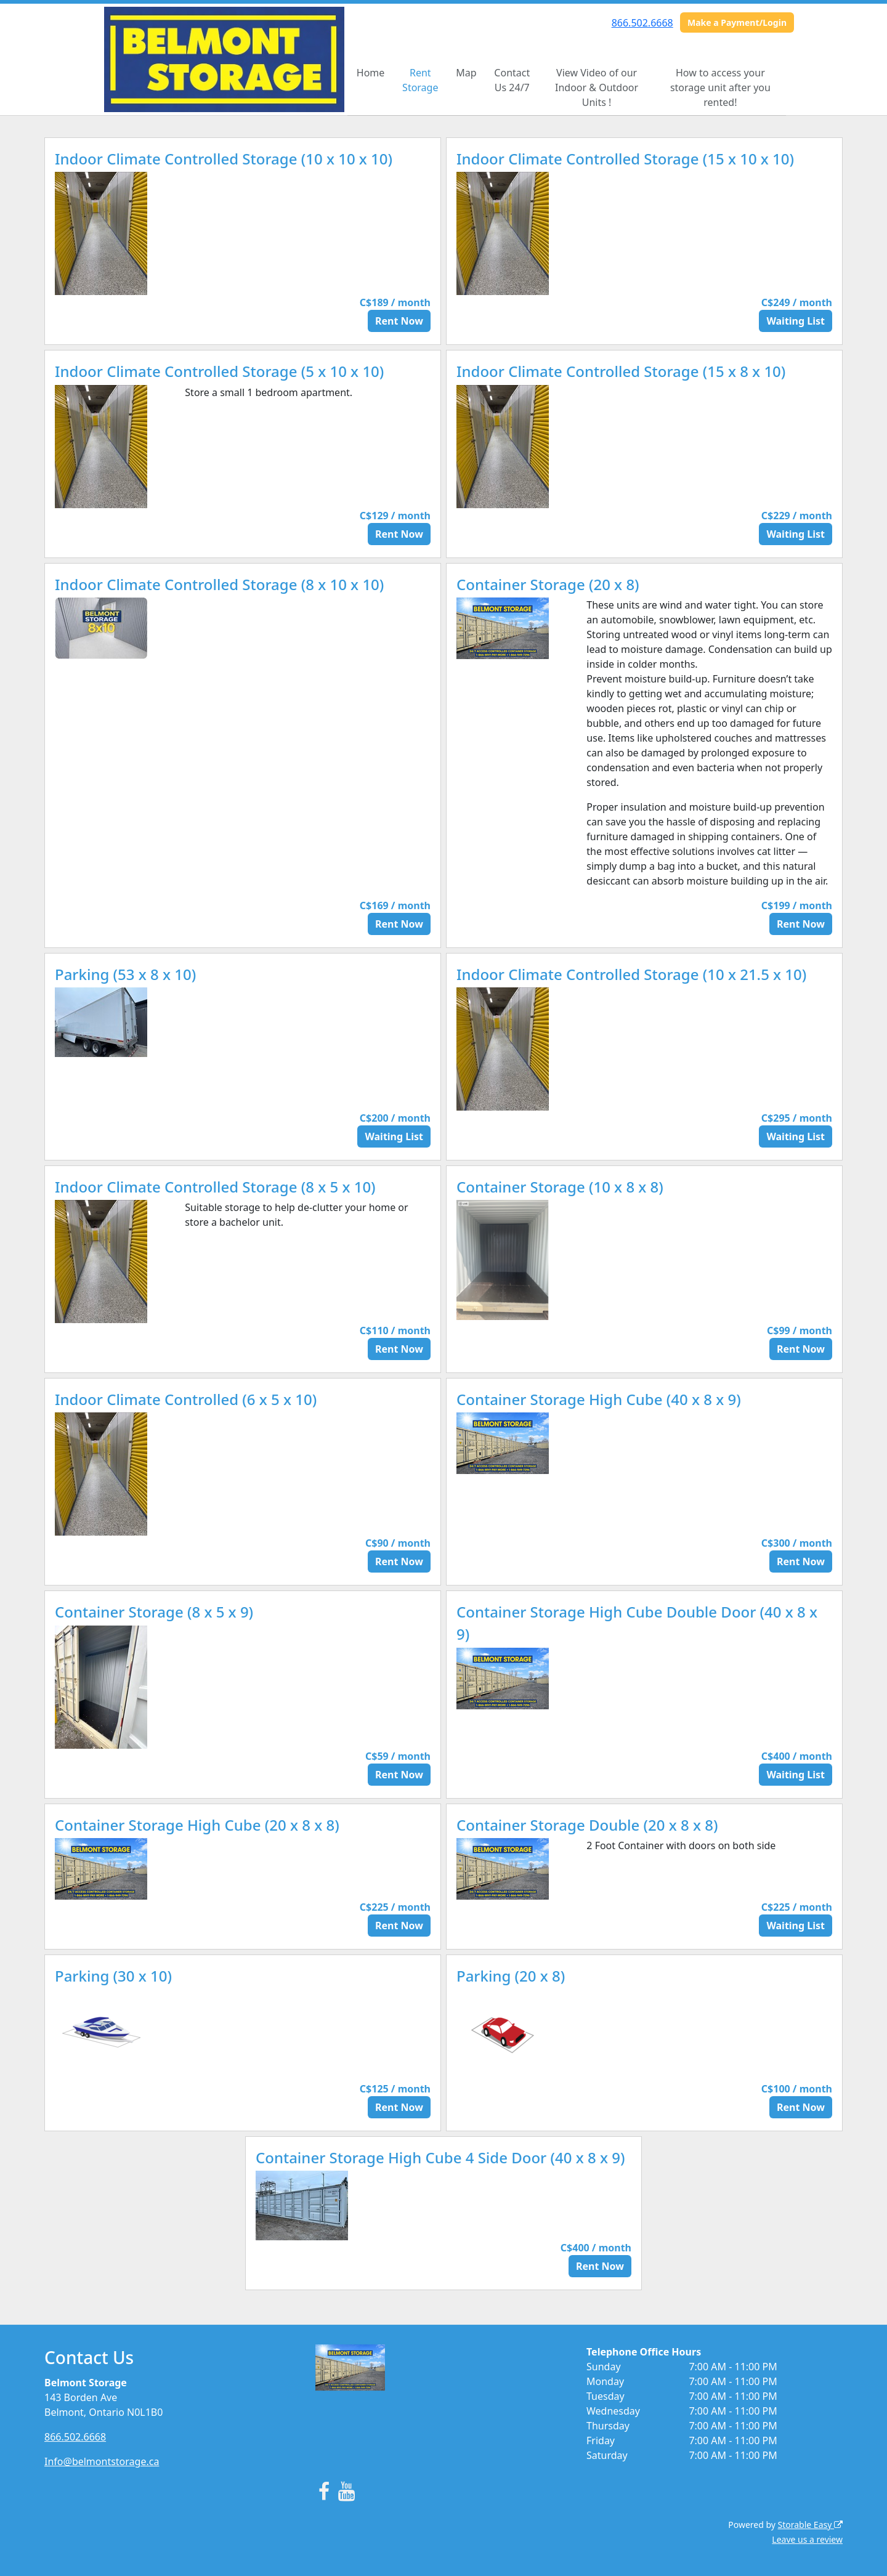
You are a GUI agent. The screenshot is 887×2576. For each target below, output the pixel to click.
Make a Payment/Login (737, 22)
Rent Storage (420, 80)
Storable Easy (810, 2524)
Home (371, 72)
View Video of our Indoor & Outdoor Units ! (596, 87)
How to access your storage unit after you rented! (720, 87)
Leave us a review (807, 2539)
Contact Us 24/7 (512, 80)
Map (466, 72)
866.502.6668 (642, 23)
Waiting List (795, 321)
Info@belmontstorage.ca (101, 2461)
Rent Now (399, 321)
